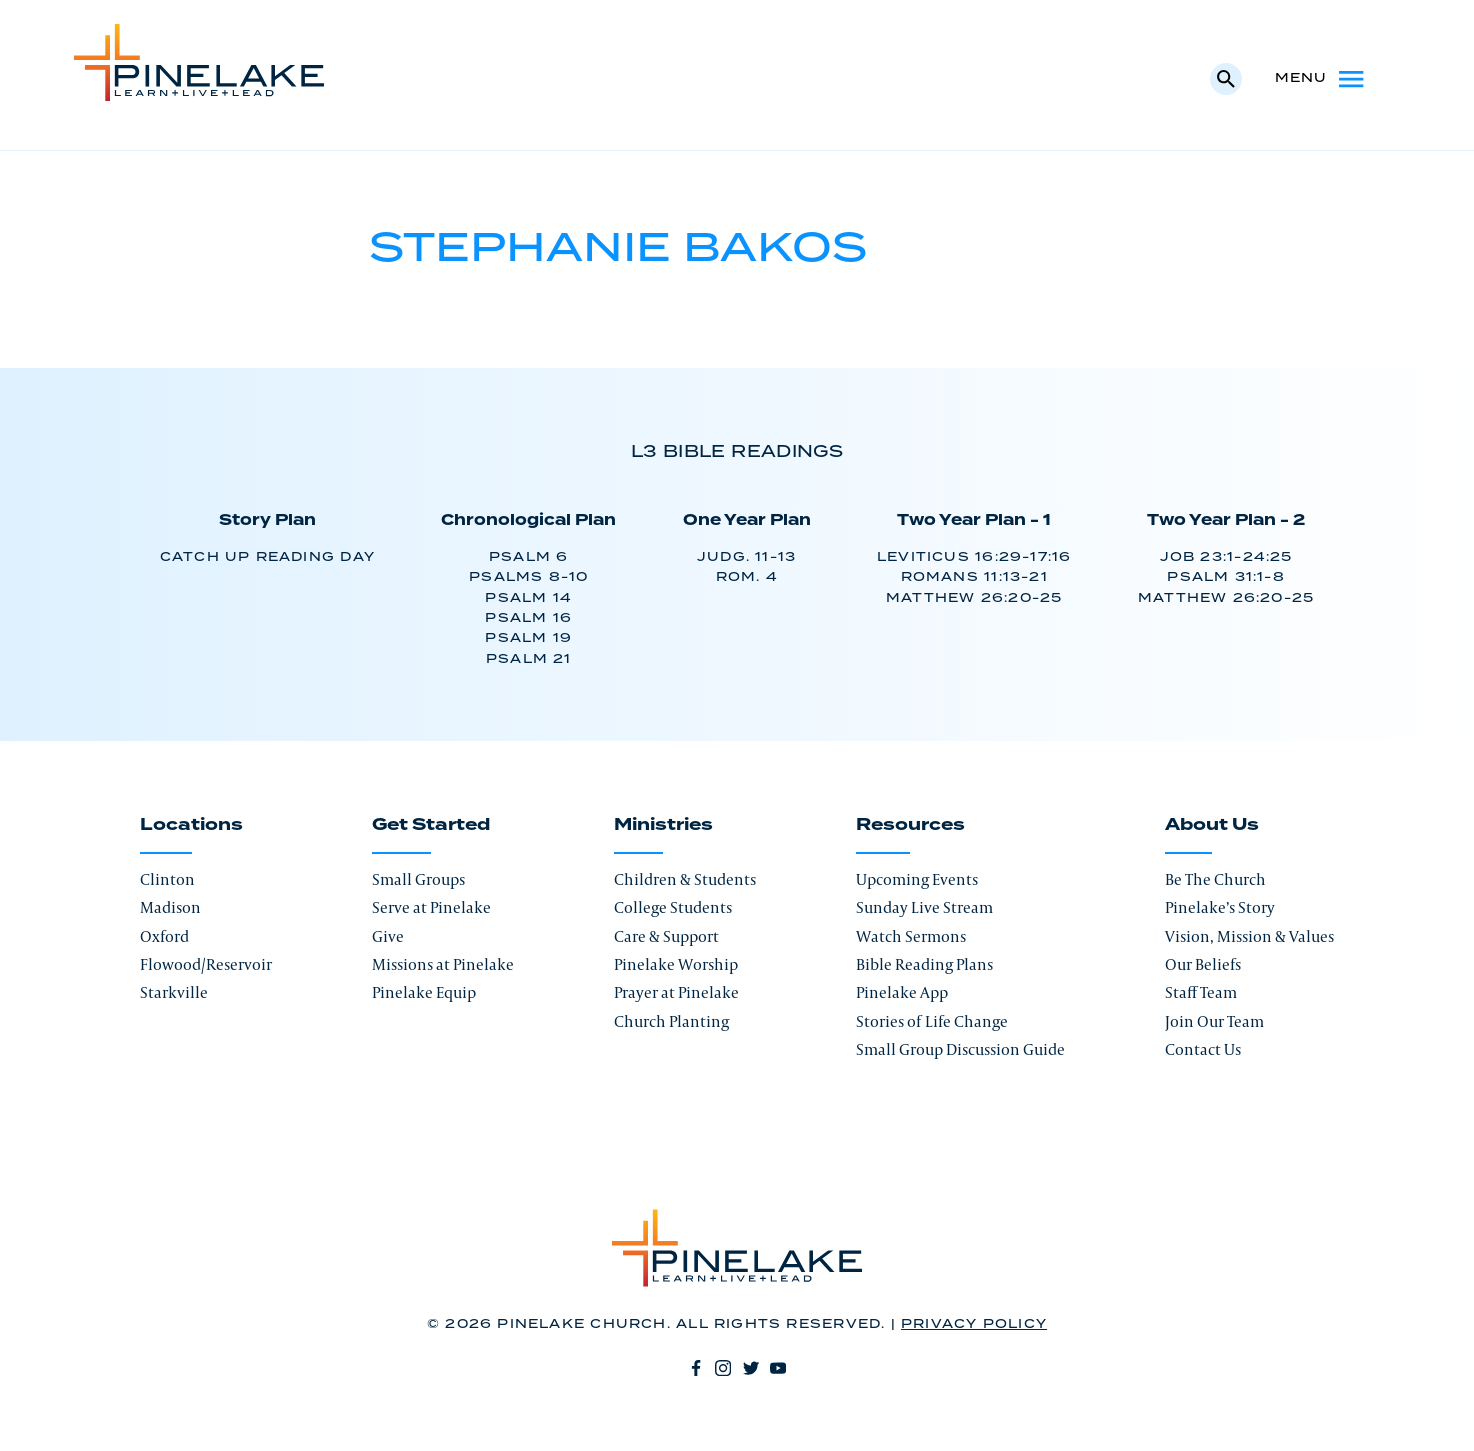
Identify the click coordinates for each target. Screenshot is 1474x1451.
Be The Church (1215, 879)
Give (388, 936)
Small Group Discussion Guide (960, 1049)
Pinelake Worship (676, 964)
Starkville (174, 992)
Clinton (167, 879)
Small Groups (418, 879)
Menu (1321, 79)
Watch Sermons (911, 936)
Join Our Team (1214, 1021)
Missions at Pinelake (443, 964)
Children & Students (685, 879)
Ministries (663, 825)
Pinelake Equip (424, 992)
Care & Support (666, 936)
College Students (673, 907)
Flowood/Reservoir (206, 964)
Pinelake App (902, 992)
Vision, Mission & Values (1249, 936)
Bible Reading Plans (924, 964)
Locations (191, 825)
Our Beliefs (1203, 964)
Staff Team (1201, 992)
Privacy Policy (974, 1324)
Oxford (164, 936)
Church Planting (671, 1021)
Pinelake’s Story (1220, 907)
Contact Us (1203, 1049)
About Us (1212, 825)
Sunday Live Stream (924, 907)
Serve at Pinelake (431, 907)
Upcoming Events (917, 879)
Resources (910, 825)
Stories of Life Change (932, 1021)
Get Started (431, 825)
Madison (170, 907)
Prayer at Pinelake (676, 992)
